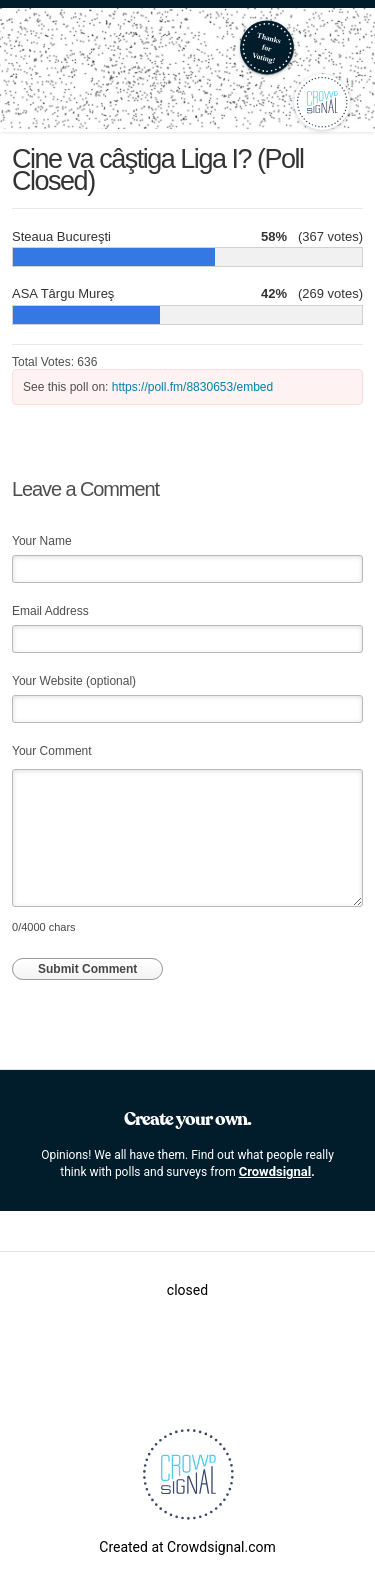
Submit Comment (87, 969)
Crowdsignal (275, 1171)
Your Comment (52, 751)
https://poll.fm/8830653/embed (192, 387)
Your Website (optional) (74, 681)
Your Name (42, 541)
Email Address (50, 611)
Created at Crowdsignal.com (187, 1547)
